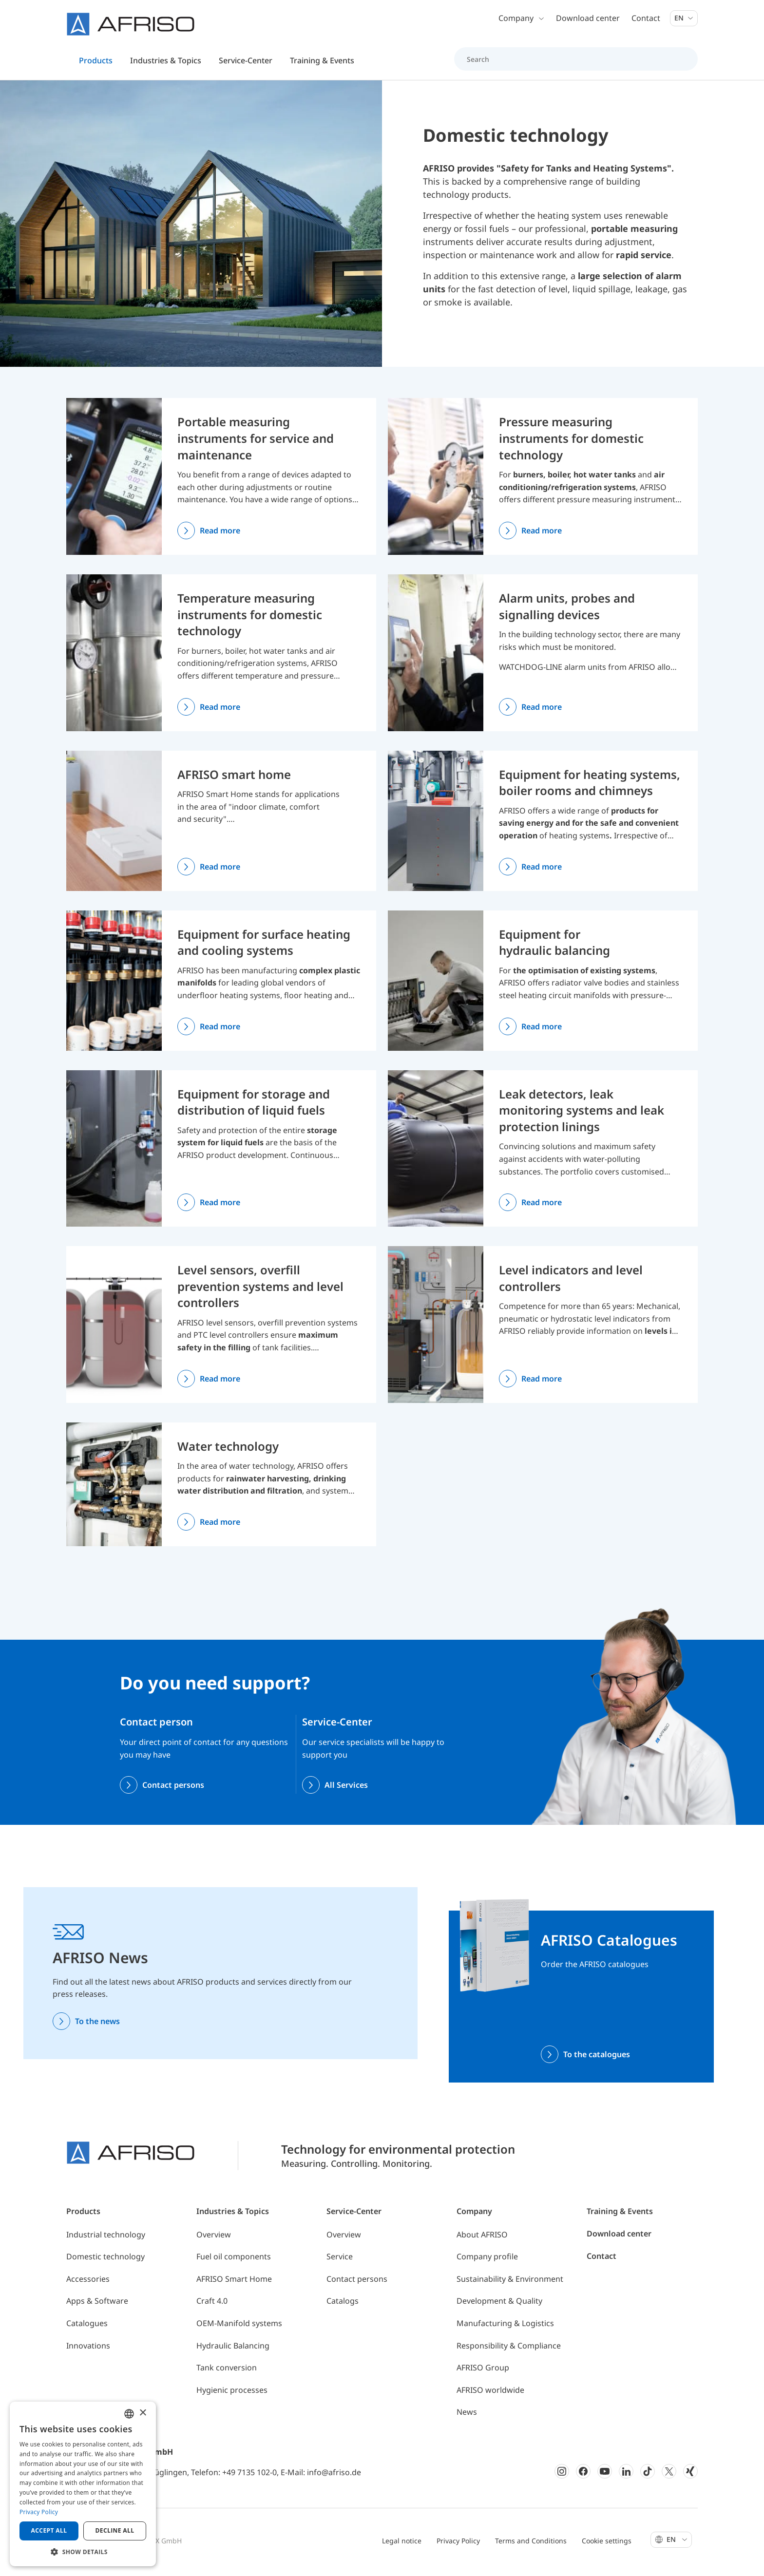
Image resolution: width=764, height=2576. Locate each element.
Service (339, 2261)
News (467, 2417)
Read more (220, 535)
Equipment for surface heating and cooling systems (263, 947)
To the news (97, 2026)
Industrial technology (105, 2239)
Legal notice (401, 2546)
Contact (645, 19)
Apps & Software (97, 2306)
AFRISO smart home (234, 779)
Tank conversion (226, 2373)
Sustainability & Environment (510, 2283)
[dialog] (83, 2484)
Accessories (88, 2283)
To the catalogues (596, 2059)
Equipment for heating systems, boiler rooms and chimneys (589, 787)
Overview (213, 2239)
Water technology (228, 1451)
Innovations (88, 2350)
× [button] (142, 2413)
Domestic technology (105, 2261)
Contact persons (173, 1789)
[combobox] (129, 2414)
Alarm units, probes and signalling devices (567, 611)
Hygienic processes (231, 2394)
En (683, 19)
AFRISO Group (483, 2373)
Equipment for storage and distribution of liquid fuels (253, 1107)
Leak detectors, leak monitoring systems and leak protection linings (581, 1115)
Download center (588, 19)
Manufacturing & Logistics (505, 2328)
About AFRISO (482, 2239)
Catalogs (342, 2306)
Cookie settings (606, 2546)
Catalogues (87, 2328)
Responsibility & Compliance (509, 2350)
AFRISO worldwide (490, 2394)
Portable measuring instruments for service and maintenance (255, 443)
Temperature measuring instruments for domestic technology (249, 619)
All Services (346, 1789)
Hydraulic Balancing (232, 2350)
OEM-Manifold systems (239, 2328)
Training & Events (620, 2216)
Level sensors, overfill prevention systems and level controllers (260, 1291)
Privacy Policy (458, 2546)
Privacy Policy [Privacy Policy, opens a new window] (38, 2512)
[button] (82, 2552)
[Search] (570, 60)
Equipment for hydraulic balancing (554, 947)
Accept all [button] (49, 2530)
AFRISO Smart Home (234, 2283)
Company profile (487, 2261)
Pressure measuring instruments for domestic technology (571, 443)
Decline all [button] (115, 2530)
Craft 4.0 (212, 2306)
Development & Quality (499, 2306)
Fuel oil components (233, 2261)
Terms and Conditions (531, 2546)
